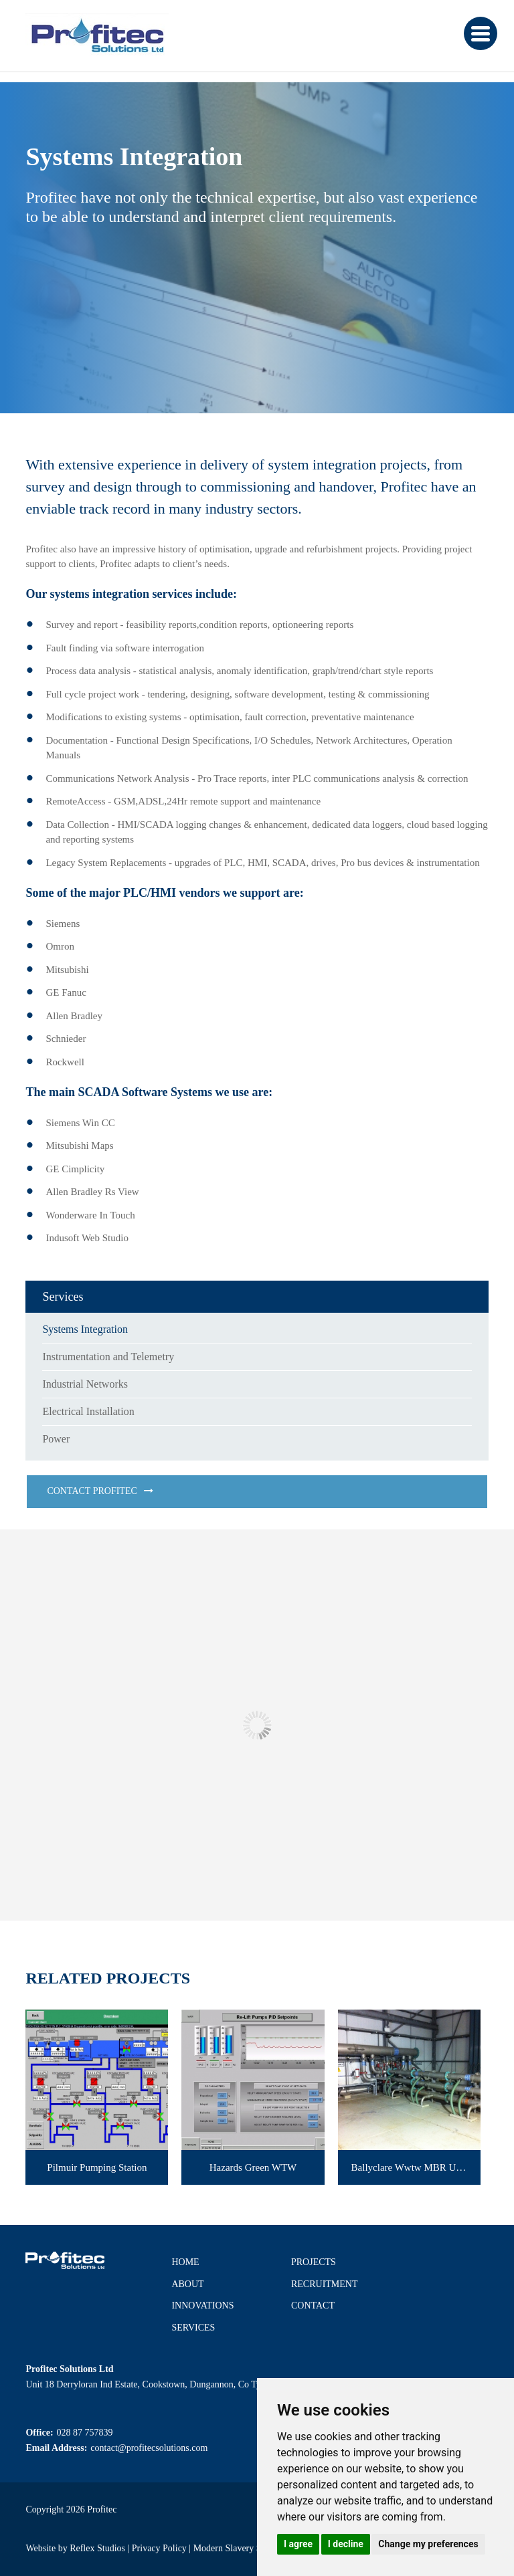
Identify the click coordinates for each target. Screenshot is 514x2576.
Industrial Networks (85, 1384)
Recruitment (324, 2284)
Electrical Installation (88, 1411)
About (187, 2284)
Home (185, 2262)
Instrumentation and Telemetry (108, 1356)
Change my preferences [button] (428, 2544)
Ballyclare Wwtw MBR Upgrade (416, 2167)
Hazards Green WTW (253, 2167)
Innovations (202, 2305)
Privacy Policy (159, 2548)
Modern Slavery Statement (243, 2548)
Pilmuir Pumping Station (97, 2167)
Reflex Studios (97, 2548)
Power (56, 1438)
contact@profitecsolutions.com (148, 2448)
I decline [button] (345, 2544)
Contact (313, 2305)
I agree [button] (298, 2544)
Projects (313, 2262)
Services (193, 2328)
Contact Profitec (92, 1491)
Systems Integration (85, 1329)
